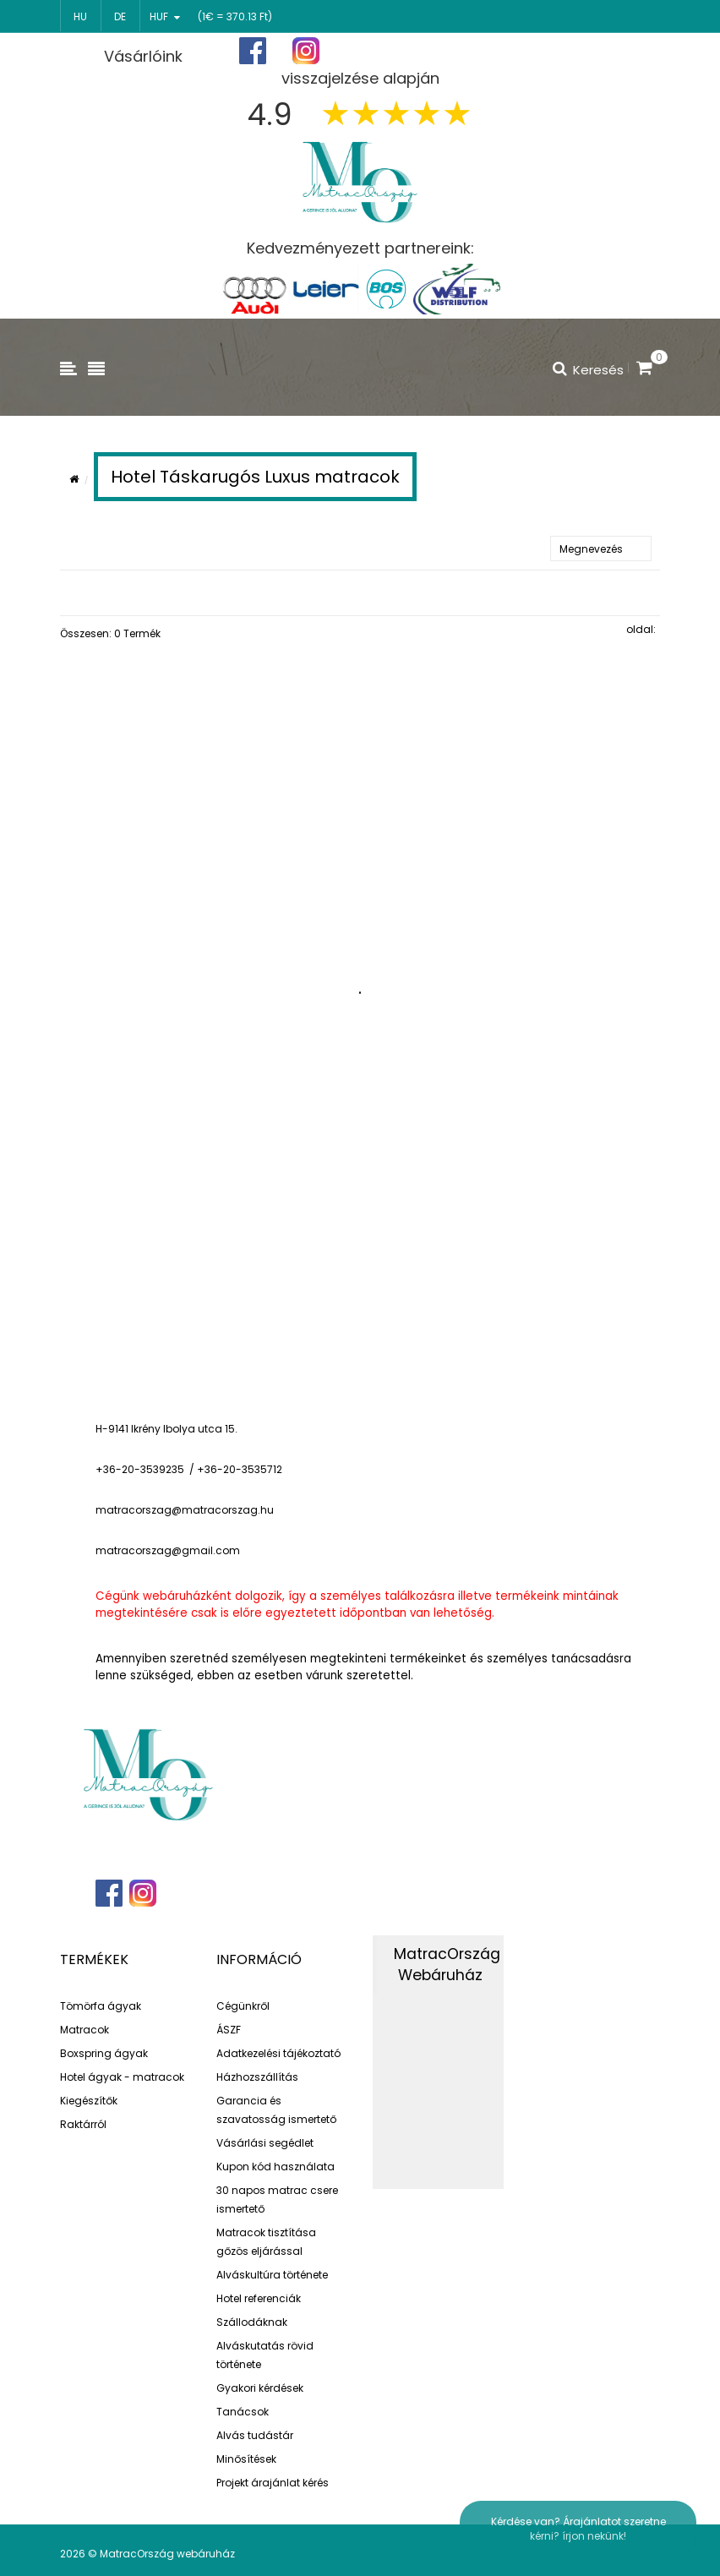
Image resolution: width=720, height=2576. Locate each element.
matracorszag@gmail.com (167, 1550)
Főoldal (408, 51)
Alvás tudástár (254, 2435)
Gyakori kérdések (259, 2388)
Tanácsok (242, 2411)
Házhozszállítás (257, 2077)
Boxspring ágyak (104, 2053)
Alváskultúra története (272, 2275)
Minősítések (246, 2459)
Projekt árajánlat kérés (272, 2482)
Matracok (84, 2029)
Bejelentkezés (612, 51)
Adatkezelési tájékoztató (278, 2053)
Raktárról (83, 2124)
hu (80, 16)
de (120, 16)
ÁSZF (228, 2029)
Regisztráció (503, 52)
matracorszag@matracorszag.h (181, 1510)
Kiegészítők (88, 2100)
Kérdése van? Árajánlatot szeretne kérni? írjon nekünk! (578, 2528)
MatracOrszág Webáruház (447, 1964)
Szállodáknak (251, 2322)
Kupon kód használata (275, 2166)
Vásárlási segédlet (265, 2143)
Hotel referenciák (258, 2298)
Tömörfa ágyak (100, 2006)
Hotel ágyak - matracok (122, 2077)
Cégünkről (243, 2006)
